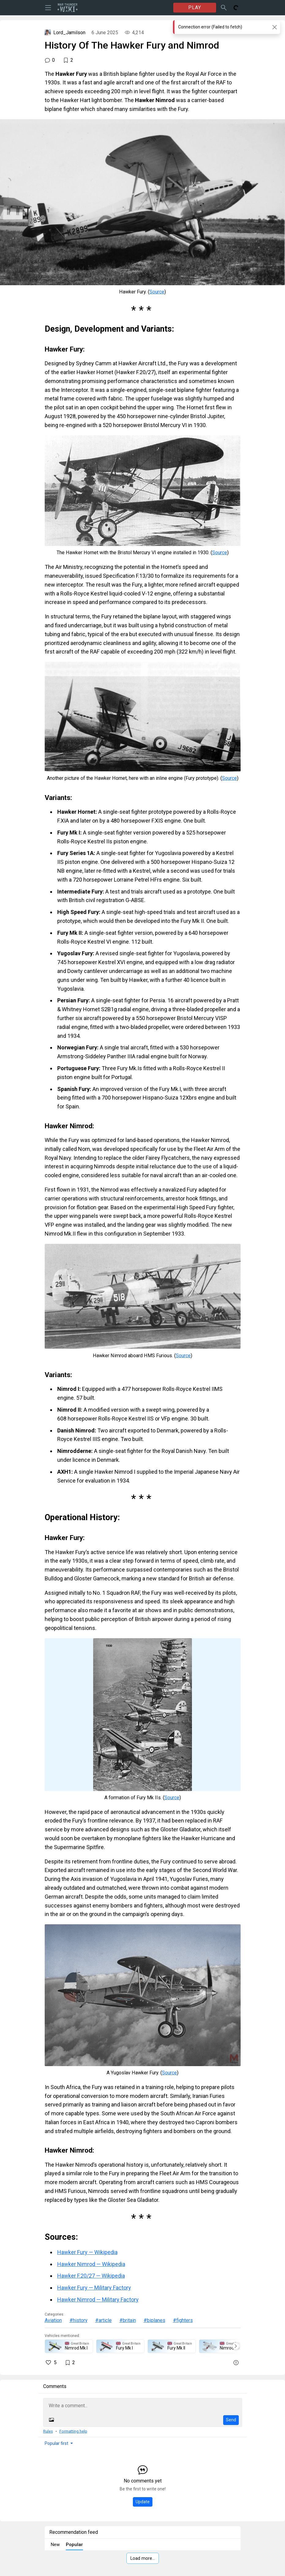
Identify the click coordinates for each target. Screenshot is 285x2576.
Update (143, 2501)
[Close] (274, 27)
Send (231, 2419)
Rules (48, 2431)
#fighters (183, 2320)
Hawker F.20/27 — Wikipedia (91, 2275)
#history (78, 2320)
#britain (127, 2320)
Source (156, 292)
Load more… (142, 2558)
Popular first (56, 2443)
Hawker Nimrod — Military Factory (98, 2299)
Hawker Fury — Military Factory (94, 2287)
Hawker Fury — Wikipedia (87, 2252)
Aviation (53, 2320)
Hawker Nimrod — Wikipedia (91, 2264)
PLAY (194, 7)
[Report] (236, 2362)
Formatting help (73, 2431)
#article (103, 2320)
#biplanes (154, 2320)
